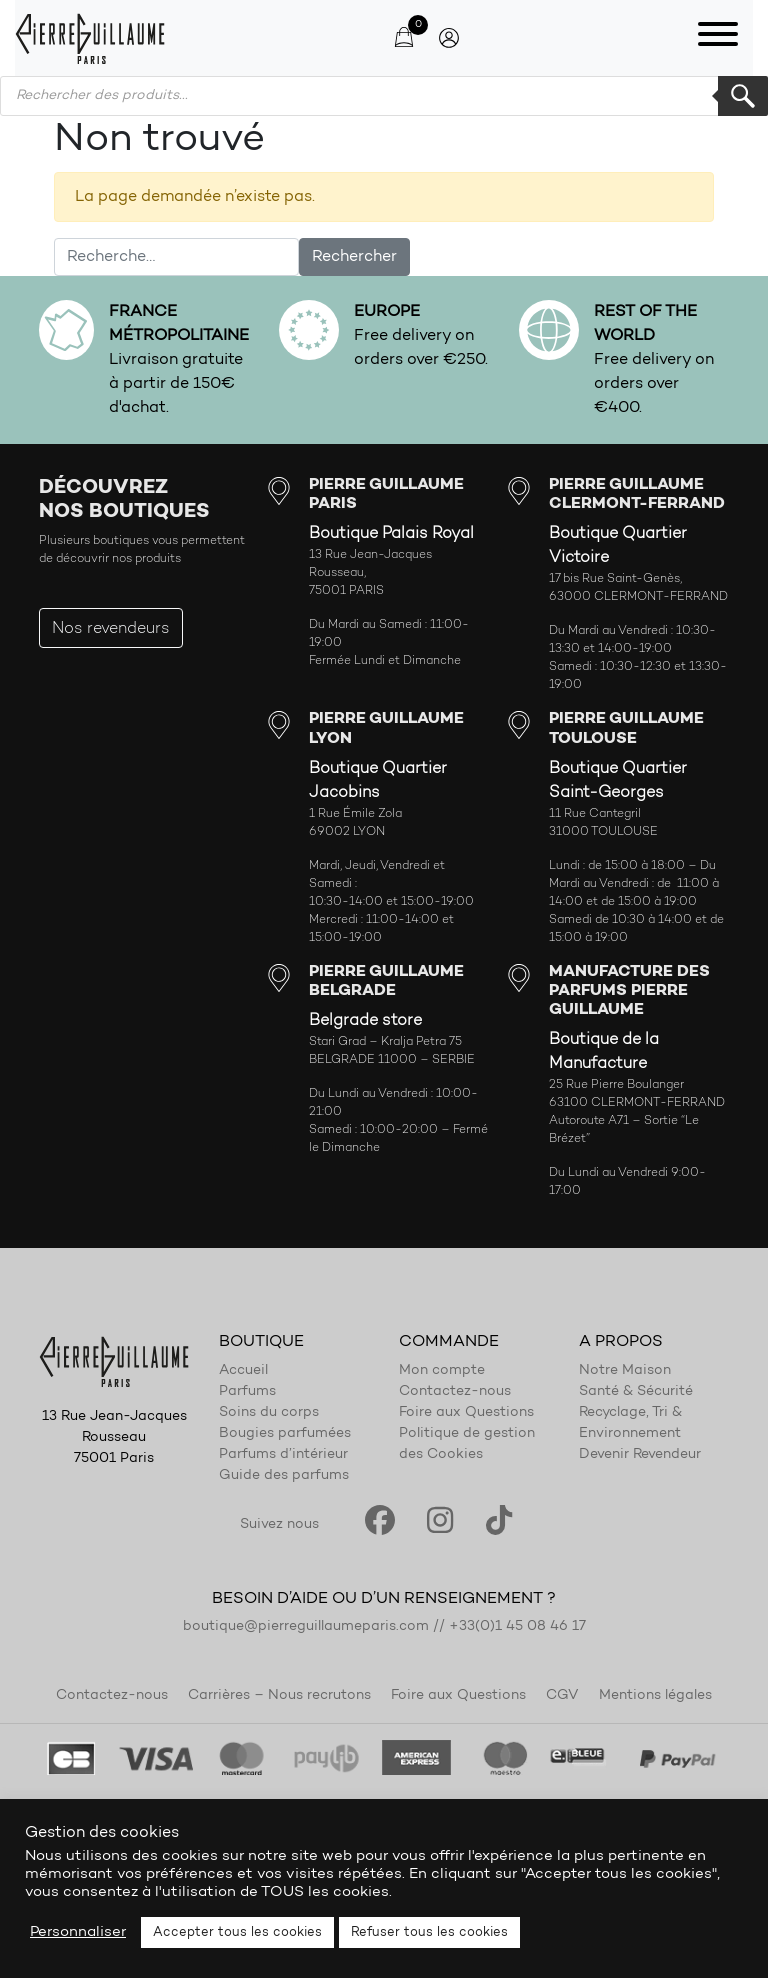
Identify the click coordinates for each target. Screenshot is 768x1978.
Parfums (247, 1392)
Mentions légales (655, 1696)
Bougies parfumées (285, 1434)
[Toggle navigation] (718, 38)
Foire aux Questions (466, 1413)
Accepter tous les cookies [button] (237, 1932)
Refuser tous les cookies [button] (429, 1932)
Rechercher (743, 96)
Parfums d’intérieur (283, 1455)
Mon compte (442, 1371)
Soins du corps (269, 1413)
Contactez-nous (455, 1392)
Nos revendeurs (111, 629)
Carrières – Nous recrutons (279, 1696)
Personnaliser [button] (78, 1932)
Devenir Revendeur (640, 1455)
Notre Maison (625, 1371)
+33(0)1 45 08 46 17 (517, 1627)
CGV (562, 1696)
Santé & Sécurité (636, 1392)
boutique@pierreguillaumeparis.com (306, 1627)
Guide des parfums (284, 1476)
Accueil (243, 1371)
